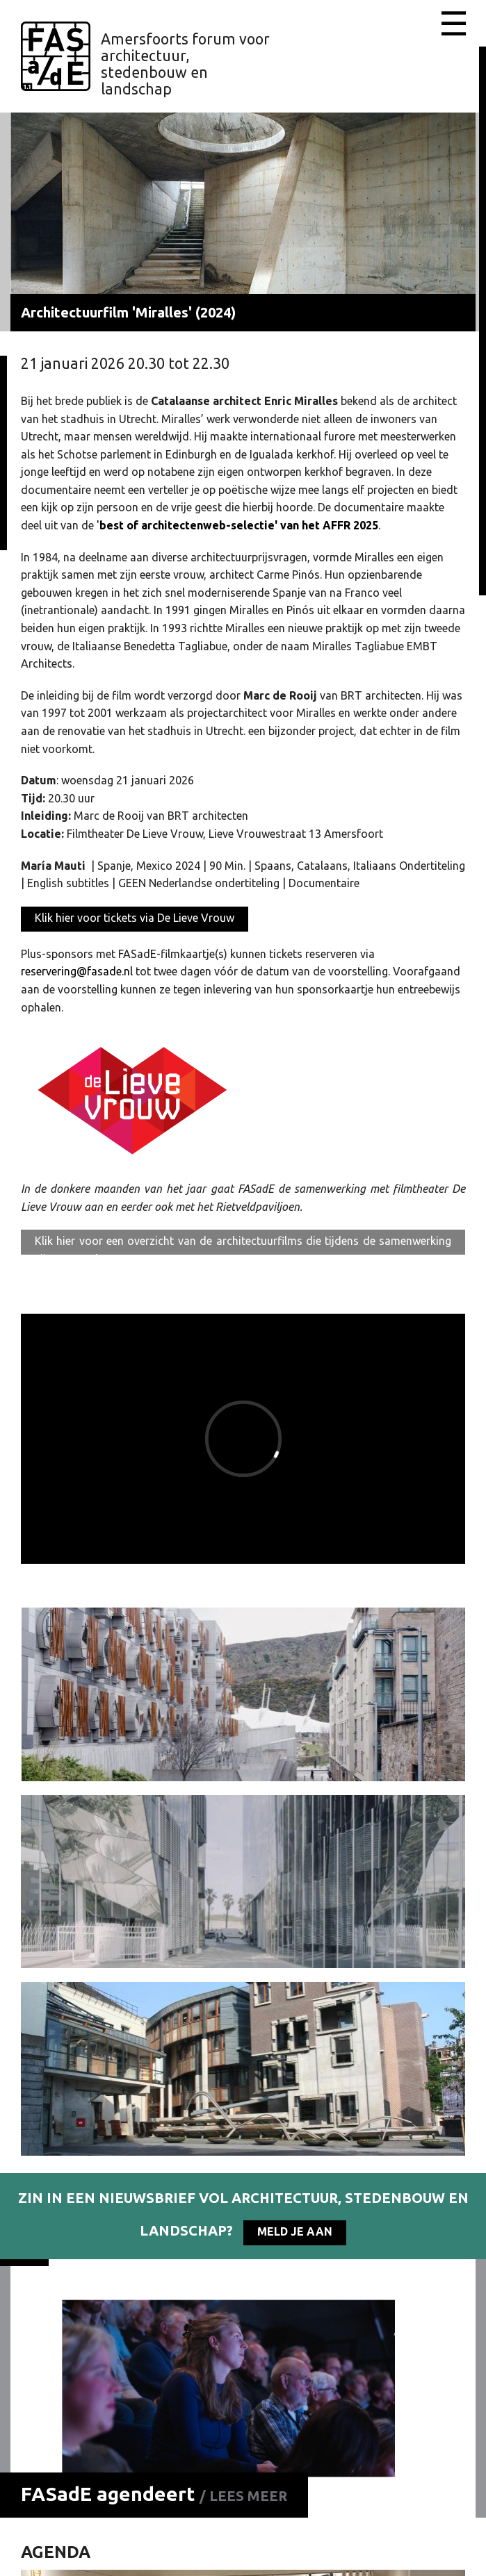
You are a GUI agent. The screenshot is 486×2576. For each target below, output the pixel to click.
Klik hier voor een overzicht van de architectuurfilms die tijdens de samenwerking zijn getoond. (243, 1245)
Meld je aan (294, 2231)
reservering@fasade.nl (77, 971)
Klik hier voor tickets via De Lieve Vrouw (134, 917)
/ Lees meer (243, 2496)
